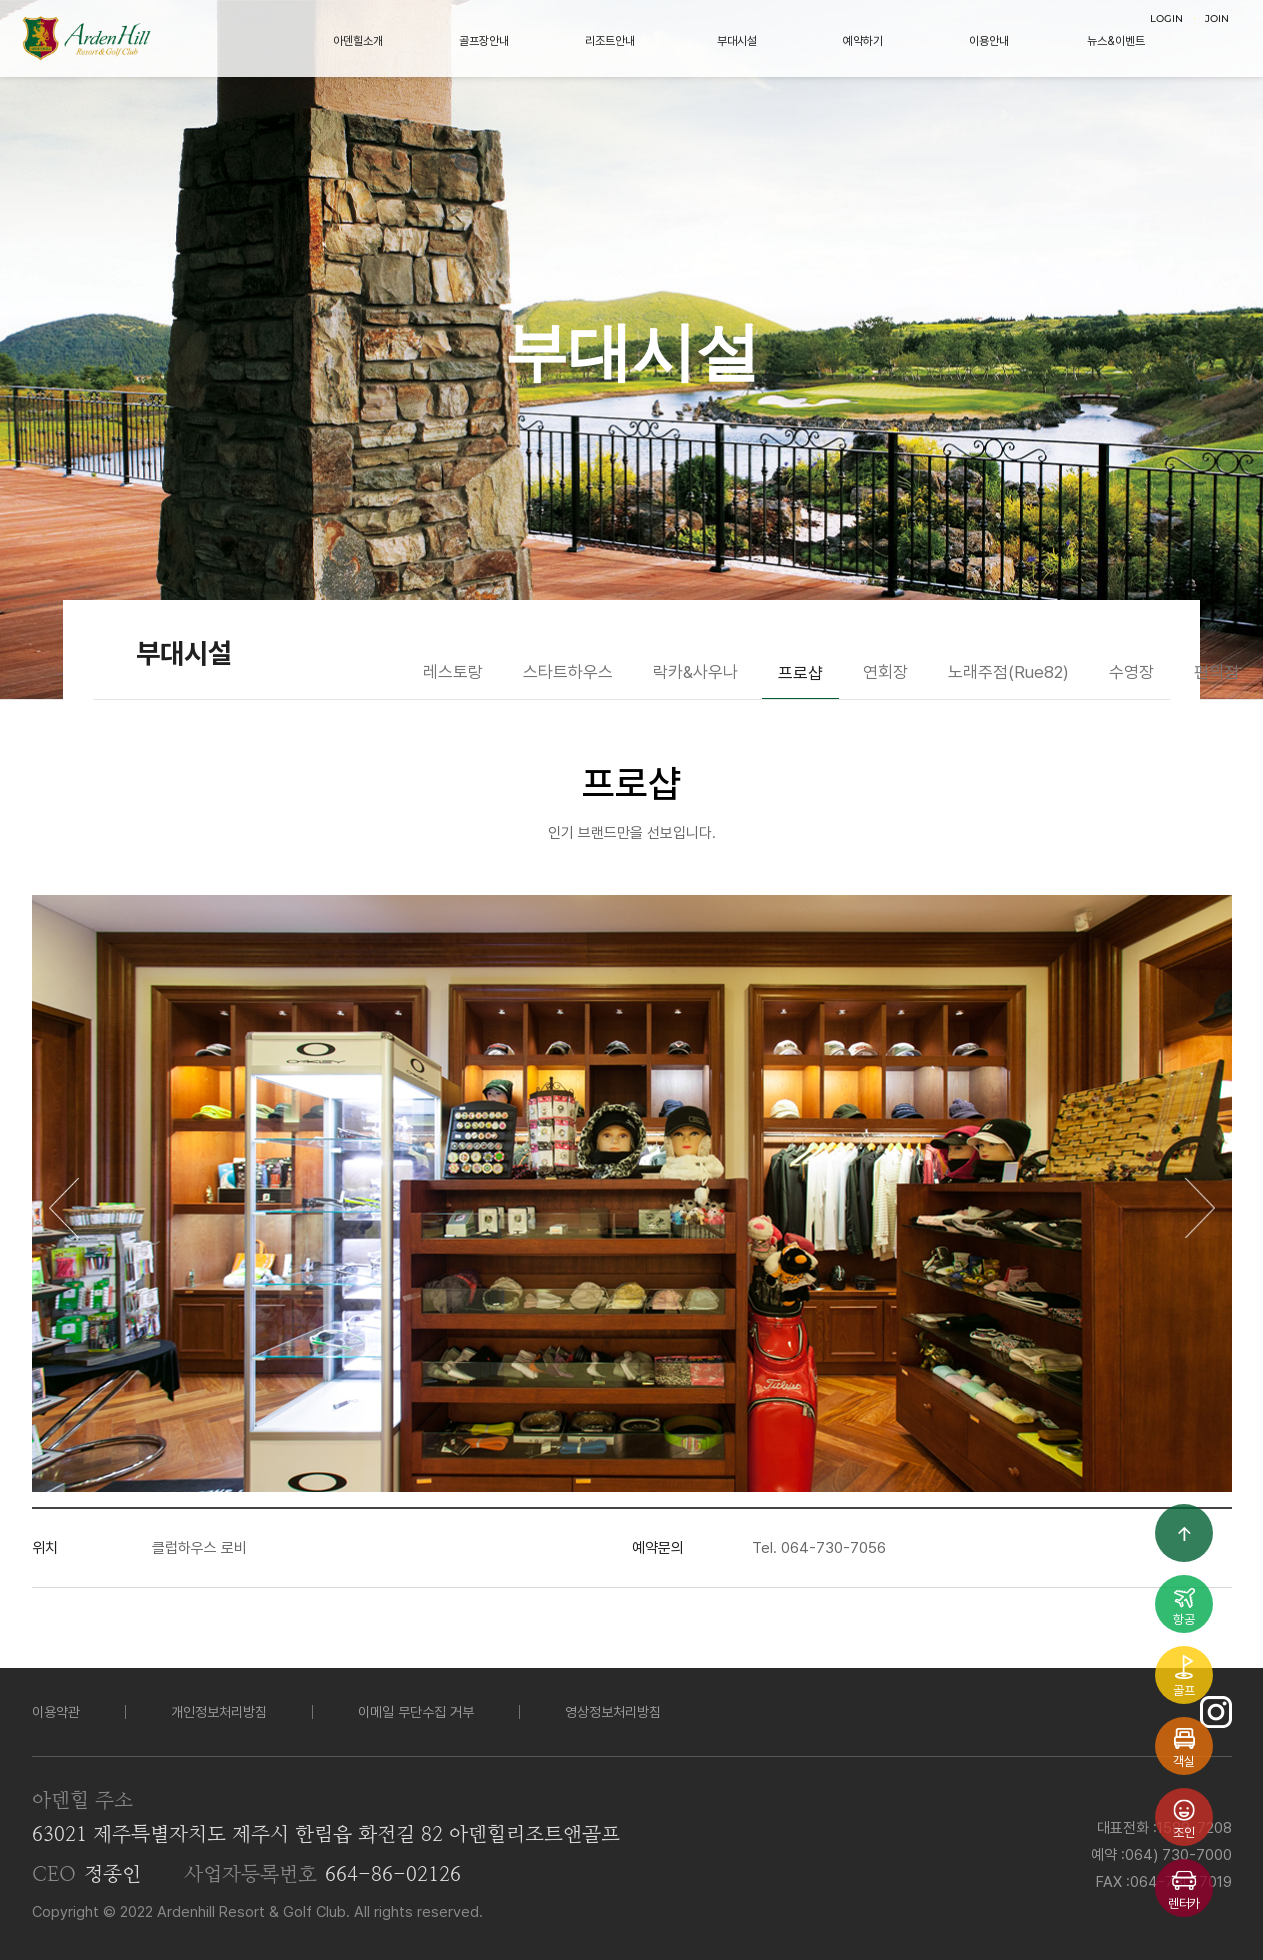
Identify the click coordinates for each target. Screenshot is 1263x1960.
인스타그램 (1216, 1712)
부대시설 (737, 41)
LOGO (86, 38)
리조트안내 (610, 41)
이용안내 (989, 41)
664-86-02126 (393, 1875)
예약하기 (863, 41)
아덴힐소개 (358, 41)
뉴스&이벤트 (1116, 41)
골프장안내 (484, 41)
